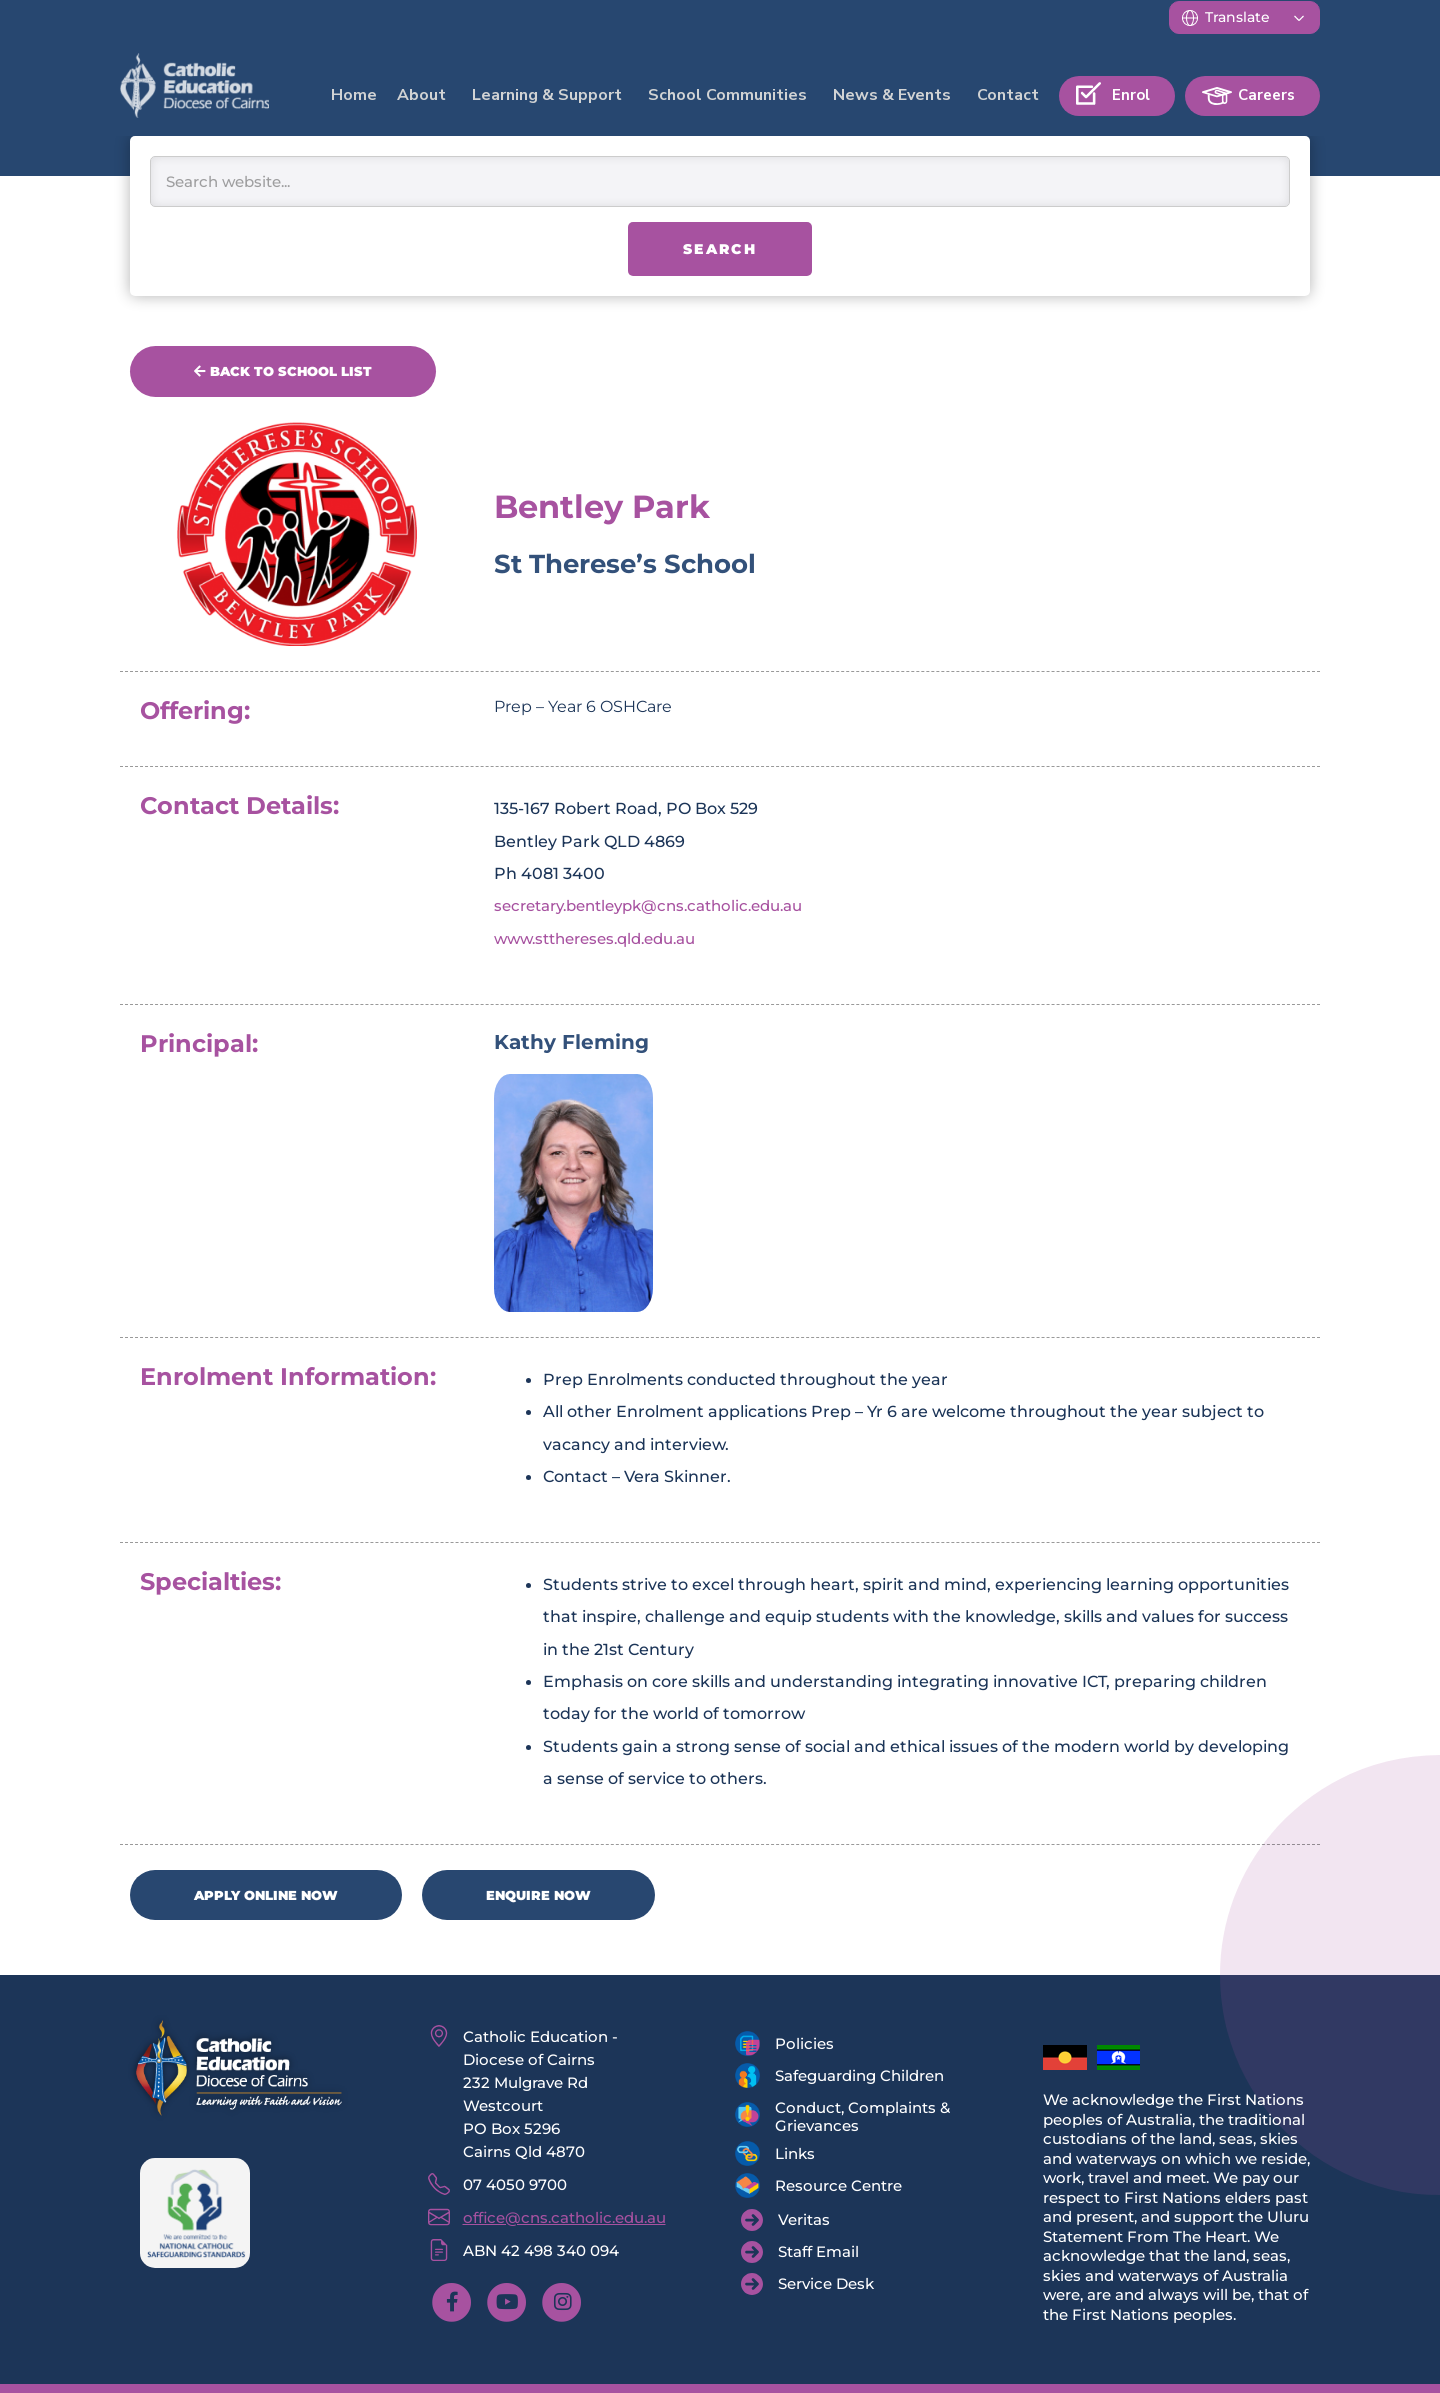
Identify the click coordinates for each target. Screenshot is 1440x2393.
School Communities (727, 95)
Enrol (1131, 95)
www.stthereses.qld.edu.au (605, 939)
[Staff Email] (800, 2255)
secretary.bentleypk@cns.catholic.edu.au (662, 907)
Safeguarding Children (859, 2078)
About (421, 95)
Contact (1008, 95)
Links (795, 2156)
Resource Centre (838, 2188)
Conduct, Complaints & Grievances (862, 2119)
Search (720, 249)
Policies (804, 2046)
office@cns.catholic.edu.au (564, 2220)
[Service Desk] (807, 2287)
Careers (1266, 95)
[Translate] (1244, 17)
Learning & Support (547, 95)
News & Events (892, 95)
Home (354, 95)
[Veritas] (785, 2223)
